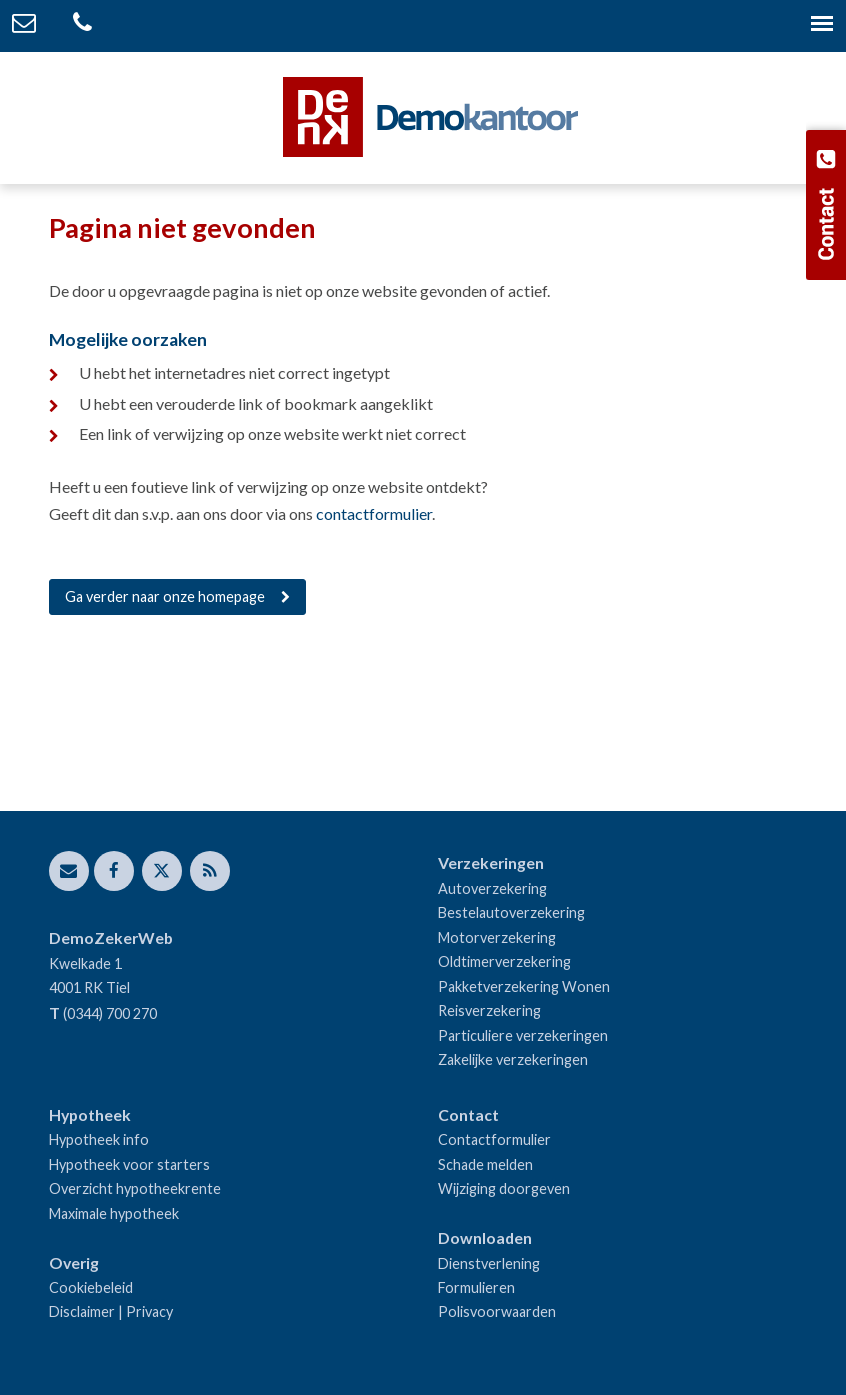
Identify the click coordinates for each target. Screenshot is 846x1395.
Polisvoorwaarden (497, 1311)
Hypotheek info (99, 1139)
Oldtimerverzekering (504, 961)
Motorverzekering (497, 937)
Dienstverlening (489, 1263)
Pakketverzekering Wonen (524, 986)
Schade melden (485, 1164)
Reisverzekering (489, 1010)
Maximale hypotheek (114, 1213)
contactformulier (374, 513)
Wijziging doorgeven (504, 1188)
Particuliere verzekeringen (523, 1035)
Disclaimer (82, 1311)
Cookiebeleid (91, 1287)
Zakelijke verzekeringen (513, 1059)
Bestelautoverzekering (511, 912)
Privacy (149, 1311)
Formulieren (476, 1287)
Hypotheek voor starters (129, 1164)
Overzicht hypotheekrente (135, 1188)
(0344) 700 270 (110, 1013)
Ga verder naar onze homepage (165, 596)
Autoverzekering (492, 888)
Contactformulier (494, 1139)
